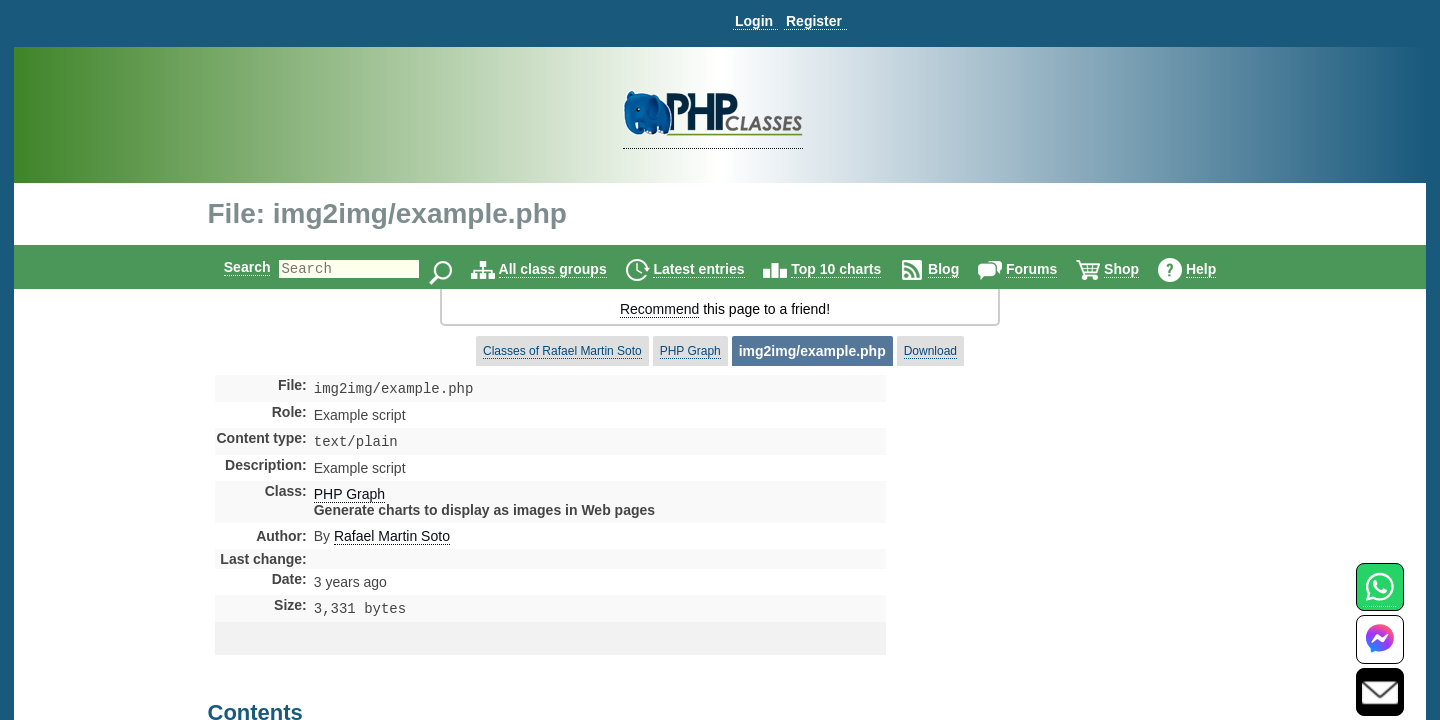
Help (1218, 269)
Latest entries (715, 269)
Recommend (659, 309)
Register (814, 21)
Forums (1048, 269)
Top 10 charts (853, 269)
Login (754, 21)
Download (930, 351)
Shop (1138, 269)
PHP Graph (690, 351)
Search (230, 267)
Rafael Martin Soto (392, 540)
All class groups (570, 269)
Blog (960, 269)
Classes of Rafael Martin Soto (562, 351)
